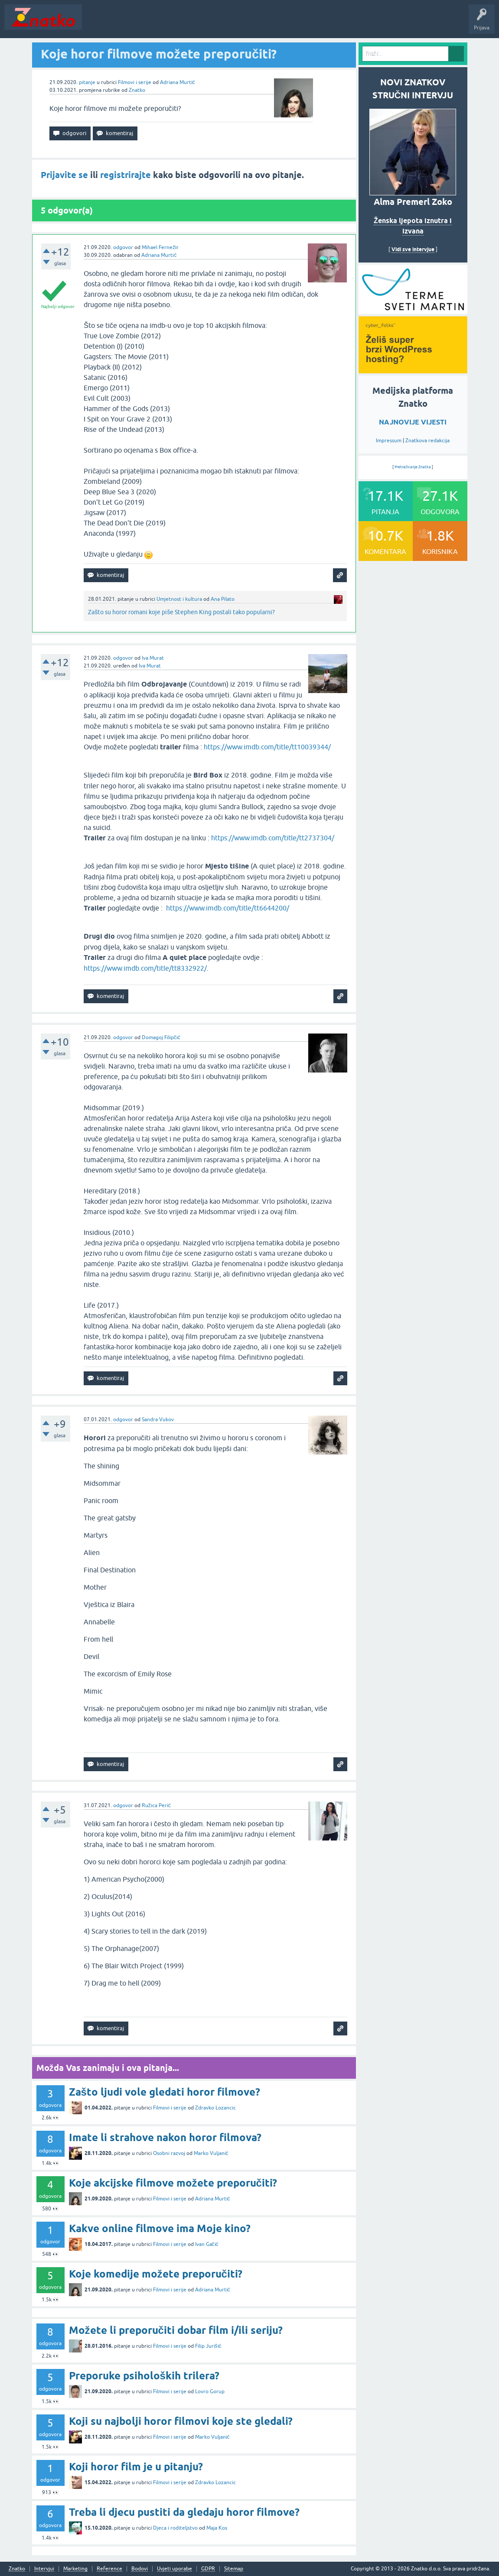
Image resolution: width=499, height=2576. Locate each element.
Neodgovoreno (133, 23)
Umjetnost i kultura (179, 599)
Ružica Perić (156, 1805)
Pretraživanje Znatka (413, 467)
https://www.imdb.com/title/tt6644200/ (227, 908)
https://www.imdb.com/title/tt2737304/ (272, 838)
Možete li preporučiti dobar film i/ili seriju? (176, 2330)
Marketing (75, 2569)
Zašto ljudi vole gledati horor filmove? (164, 2092)
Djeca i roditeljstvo (175, 2528)
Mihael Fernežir (160, 247)
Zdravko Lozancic (215, 2108)
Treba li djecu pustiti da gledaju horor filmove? (184, 2512)
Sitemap (233, 2569)
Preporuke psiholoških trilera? (144, 2375)
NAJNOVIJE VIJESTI (413, 422)
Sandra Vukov (158, 1419)
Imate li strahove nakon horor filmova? (165, 2137)
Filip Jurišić (208, 2346)
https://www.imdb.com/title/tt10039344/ (267, 747)
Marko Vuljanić (211, 2153)
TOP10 (278, 23)
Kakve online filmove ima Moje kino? (160, 2228)
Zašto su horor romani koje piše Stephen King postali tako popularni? (181, 612)
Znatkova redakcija (427, 440)
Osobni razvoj (169, 2153)
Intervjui (44, 2569)
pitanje (87, 82)
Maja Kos (216, 2528)
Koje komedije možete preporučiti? (155, 2274)
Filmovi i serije (134, 82)
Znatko (137, 90)
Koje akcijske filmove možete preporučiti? (173, 2183)
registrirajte (125, 175)
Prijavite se (64, 175)
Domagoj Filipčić (161, 1037)
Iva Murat (153, 658)
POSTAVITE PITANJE (213, 23)
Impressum (388, 440)
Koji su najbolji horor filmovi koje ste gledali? (181, 2421)
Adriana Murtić (177, 82)
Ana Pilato (223, 599)
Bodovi (139, 2569)
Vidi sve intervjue (412, 249)
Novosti (97, 23)
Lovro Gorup (210, 2391)
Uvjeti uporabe (174, 2569)
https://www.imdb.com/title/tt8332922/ (145, 968)
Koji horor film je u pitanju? (136, 2466)
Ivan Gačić (207, 2244)
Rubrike (169, 23)
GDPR (208, 2569)
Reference (109, 2569)
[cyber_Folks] (413, 311)
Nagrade (305, 23)
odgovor (123, 247)
